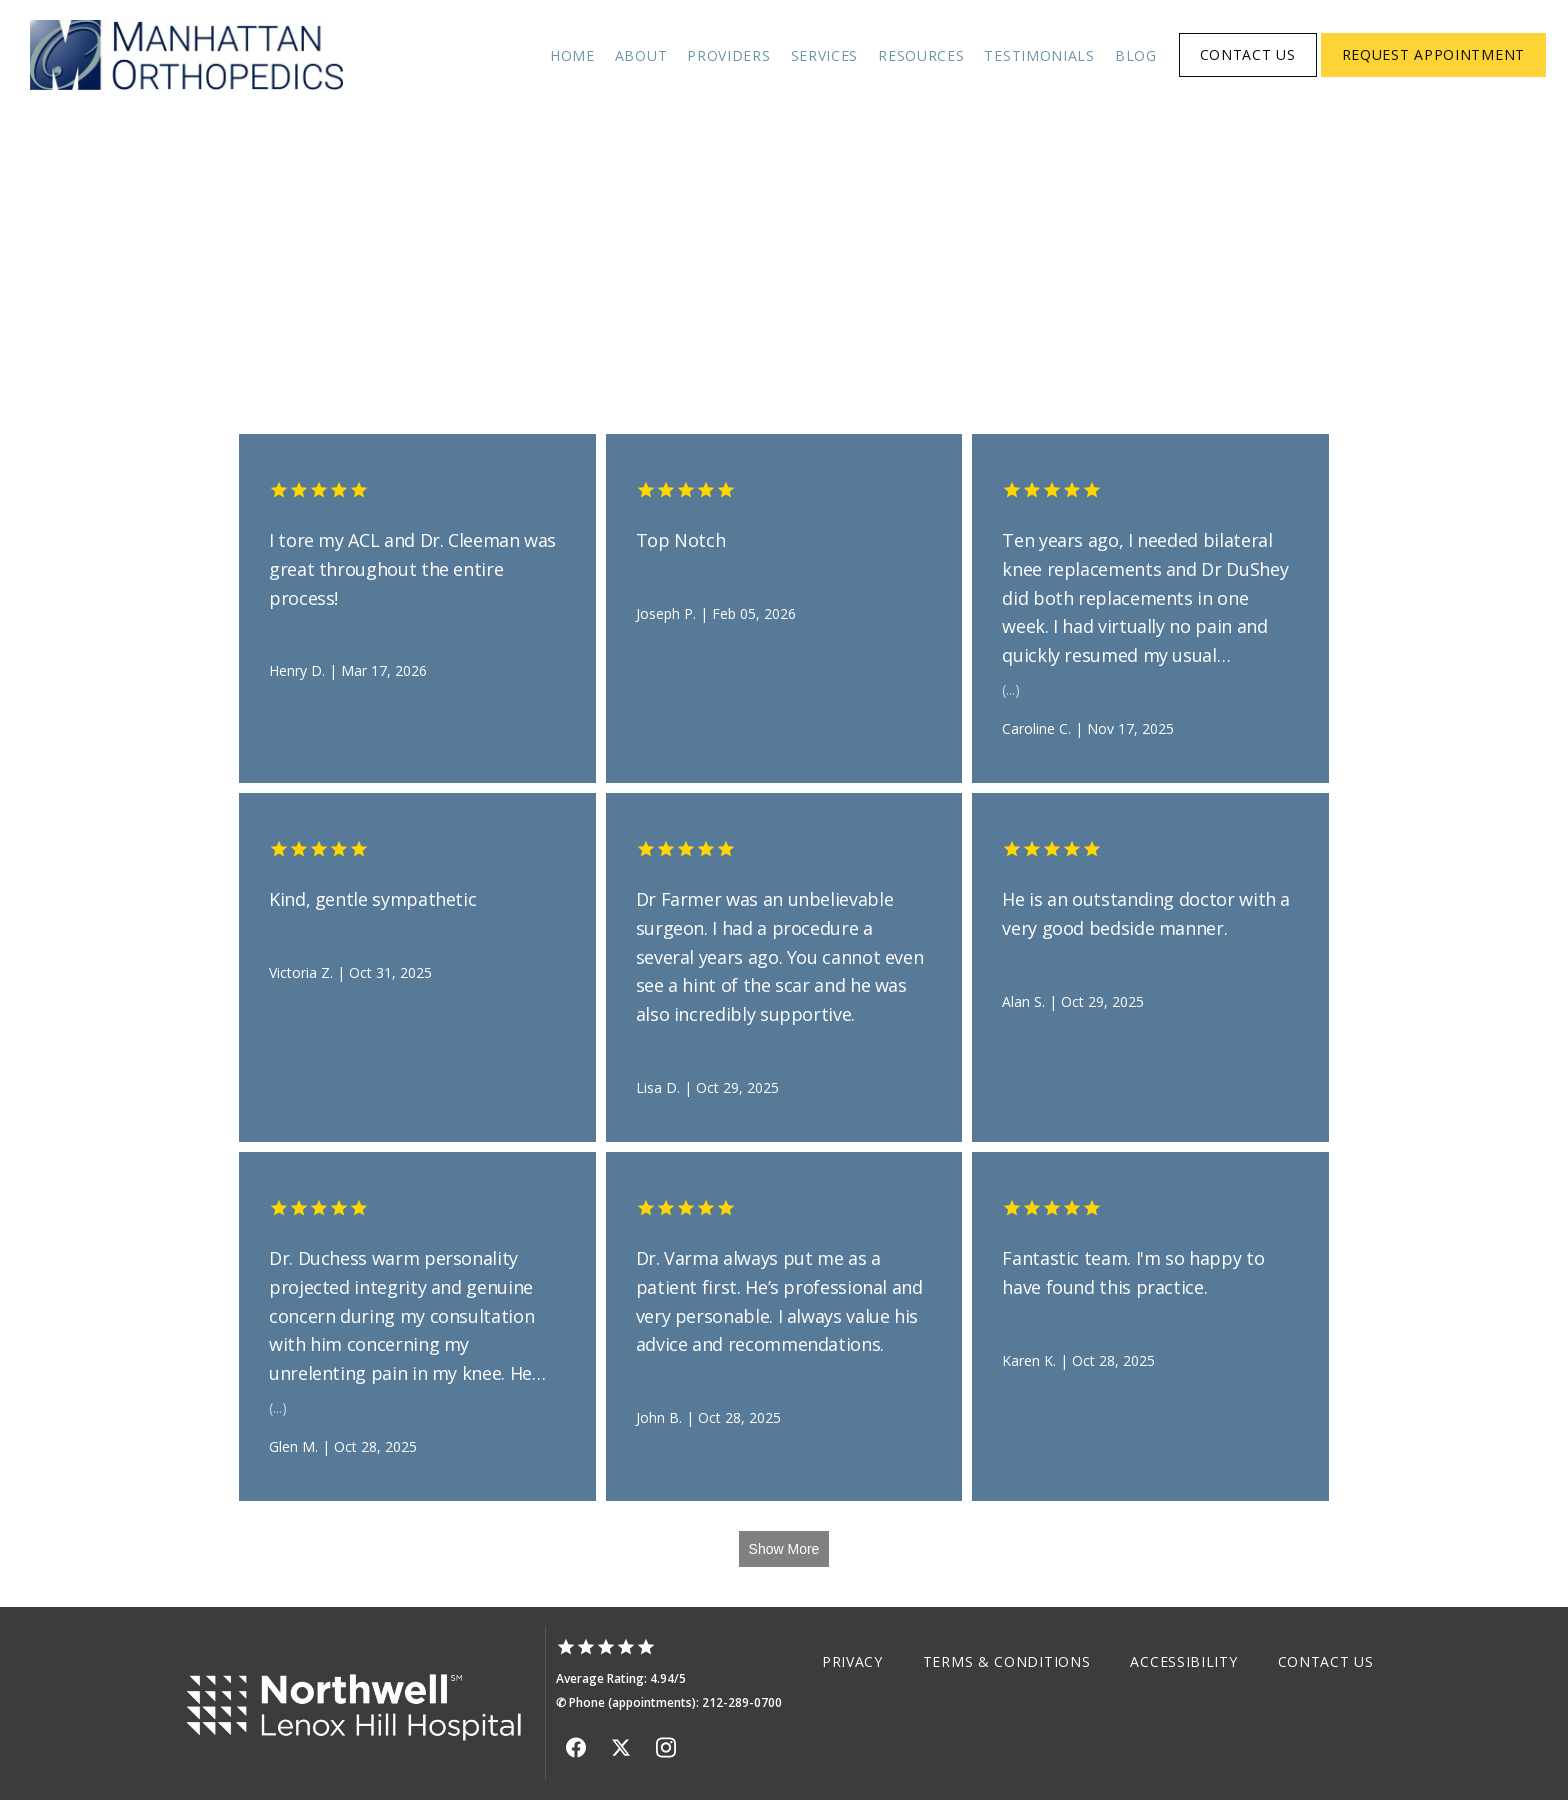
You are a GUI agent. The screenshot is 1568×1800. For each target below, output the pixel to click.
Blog (1136, 55)
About (641, 55)
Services (825, 55)
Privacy (852, 1661)
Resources (921, 55)
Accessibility (1183, 1661)
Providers (728, 55)
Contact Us (1326, 1661)
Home (572, 55)
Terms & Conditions (1007, 1661)
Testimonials (1039, 55)
